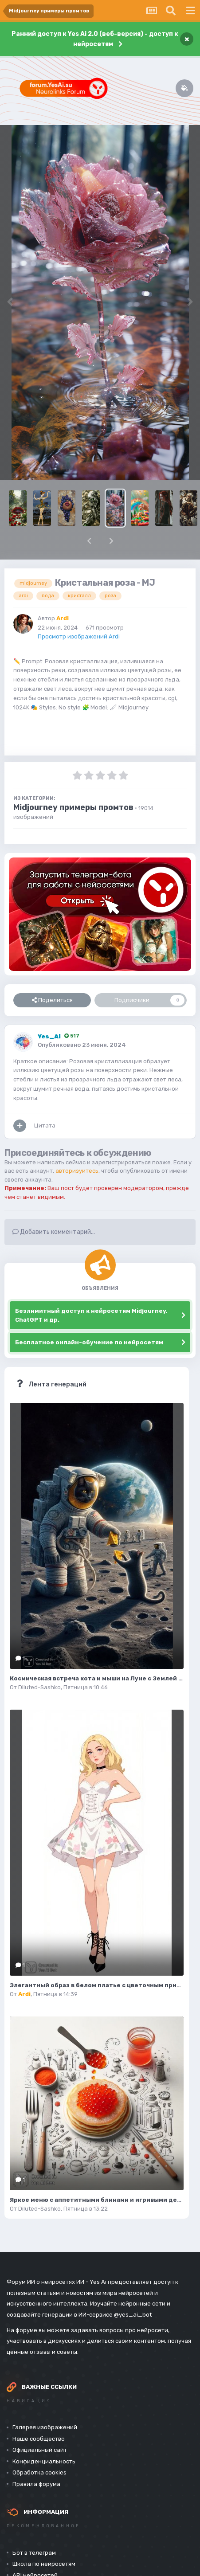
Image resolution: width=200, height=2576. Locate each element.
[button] (89, 541)
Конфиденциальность (43, 2461)
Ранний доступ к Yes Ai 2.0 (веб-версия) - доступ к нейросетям (95, 39)
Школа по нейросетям (43, 2563)
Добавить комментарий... (53, 1232)
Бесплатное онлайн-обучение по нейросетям (89, 1342)
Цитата (44, 1125)
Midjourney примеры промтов (73, 807)
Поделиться (52, 1000)
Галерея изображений (44, 2427)
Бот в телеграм (34, 2552)
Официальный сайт (39, 2450)
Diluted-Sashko (39, 1687)
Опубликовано (82, 1044)
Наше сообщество (38, 2438)
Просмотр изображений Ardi (79, 636)
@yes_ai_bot (133, 2314)
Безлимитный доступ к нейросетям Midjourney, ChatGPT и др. (91, 1315)
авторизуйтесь (76, 1170)
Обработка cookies (39, 2472)
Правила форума (36, 2484)
